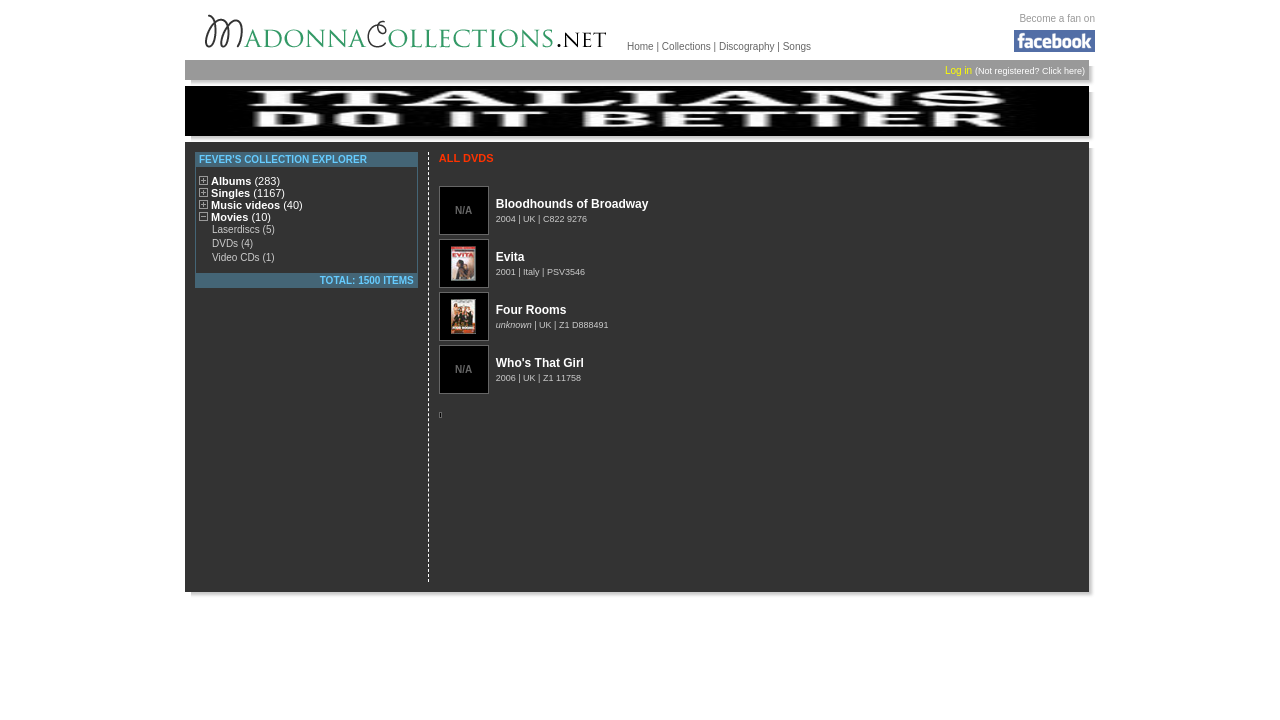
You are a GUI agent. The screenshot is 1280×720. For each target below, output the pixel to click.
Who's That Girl (540, 363)
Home (640, 46)
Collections (686, 46)
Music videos (257, 205)
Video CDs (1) (243, 257)
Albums (245, 181)
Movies (241, 217)
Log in (958, 70)
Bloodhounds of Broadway (572, 204)
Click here (1062, 71)
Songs (797, 46)
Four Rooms (531, 310)
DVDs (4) (232, 243)
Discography (747, 46)
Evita (510, 257)
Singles (248, 193)
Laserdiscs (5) (243, 229)
